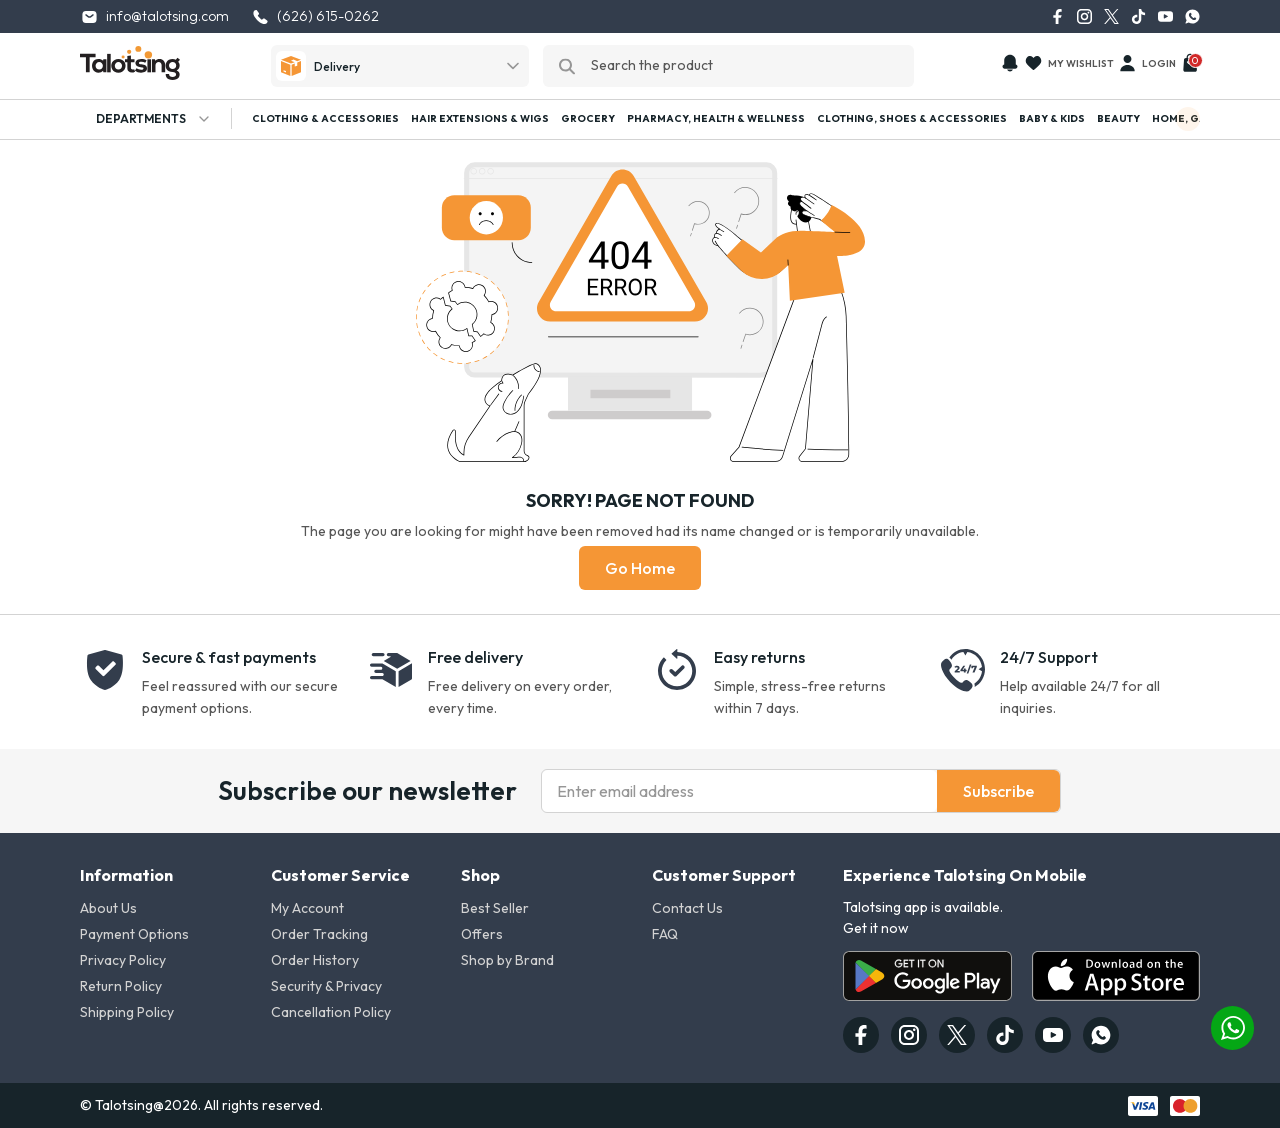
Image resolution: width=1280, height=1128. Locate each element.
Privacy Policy (123, 960)
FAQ (665, 934)
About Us (108, 908)
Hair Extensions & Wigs (480, 118)
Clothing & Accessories (325, 118)
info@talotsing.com (154, 16)
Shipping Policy (127, 1012)
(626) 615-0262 (315, 16)
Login (1147, 63)
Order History (315, 960)
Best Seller (495, 908)
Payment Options (134, 934)
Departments (146, 119)
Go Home (640, 568)
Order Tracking (319, 934)
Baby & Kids (1052, 118)
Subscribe (998, 791)
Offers (482, 934)
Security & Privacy (326, 986)
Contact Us (687, 908)
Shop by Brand (507, 960)
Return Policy (121, 986)
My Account (307, 908)
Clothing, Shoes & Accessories (912, 118)
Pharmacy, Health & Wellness (716, 118)
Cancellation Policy (331, 1012)
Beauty (1118, 118)
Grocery (588, 118)
